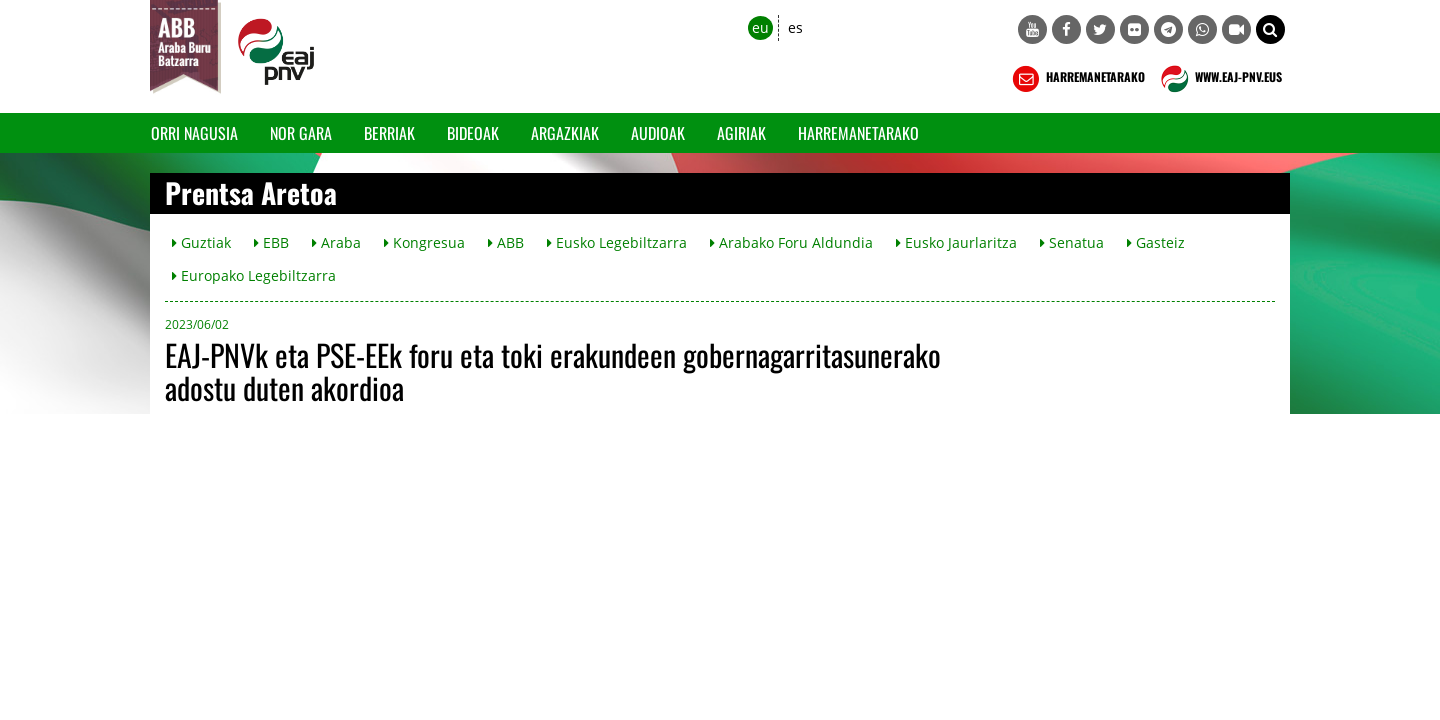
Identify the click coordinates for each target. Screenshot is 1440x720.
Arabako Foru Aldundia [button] (791, 242)
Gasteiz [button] (1156, 242)
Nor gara (301, 133)
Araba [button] (336, 242)
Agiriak (741, 133)
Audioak (658, 133)
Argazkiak (565, 133)
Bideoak (473, 133)
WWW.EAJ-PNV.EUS (1219, 79)
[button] (1270, 29)
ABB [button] (506, 242)
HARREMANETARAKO (1076, 79)
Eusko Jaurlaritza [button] (956, 242)
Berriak (389, 133)
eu (760, 27)
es (795, 27)
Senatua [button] (1072, 242)
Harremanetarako (858, 133)
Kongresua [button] (424, 242)
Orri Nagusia (194, 133)
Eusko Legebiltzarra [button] (617, 242)
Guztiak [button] (201, 242)
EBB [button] (271, 242)
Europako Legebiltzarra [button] (254, 275)
